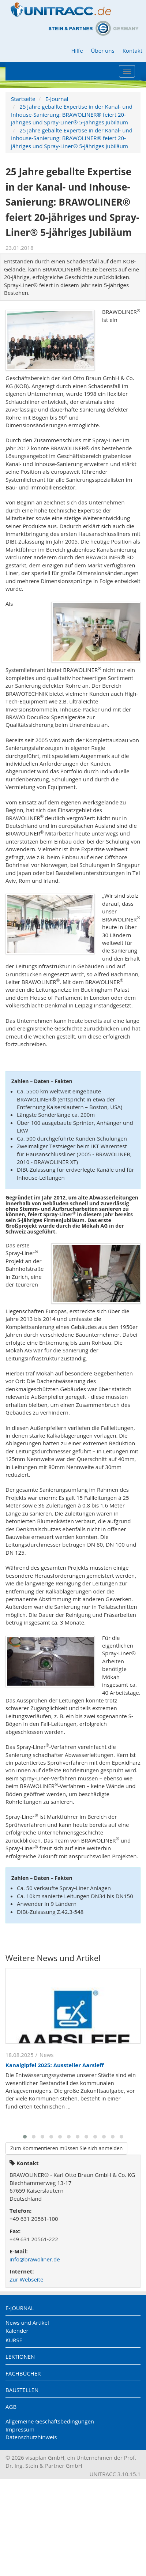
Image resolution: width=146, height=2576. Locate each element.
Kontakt (132, 50)
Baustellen (21, 2389)
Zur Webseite (26, 2279)
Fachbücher (23, 2373)
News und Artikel (27, 2322)
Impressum (19, 2429)
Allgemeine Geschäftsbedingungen (49, 2421)
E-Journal (56, 98)
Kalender (17, 2330)
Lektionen (20, 2356)
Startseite (23, 98)
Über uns (103, 50)
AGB (10, 2406)
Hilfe (77, 50)
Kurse (13, 2340)
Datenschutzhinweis (31, 2437)
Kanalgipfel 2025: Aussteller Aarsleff (54, 2065)
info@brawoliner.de (35, 2259)
